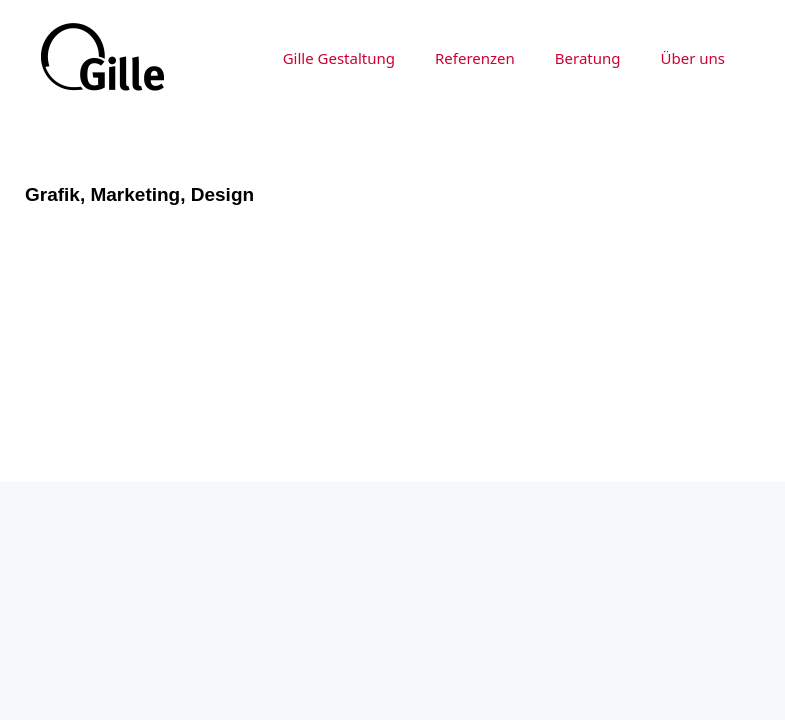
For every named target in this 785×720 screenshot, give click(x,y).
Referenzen (475, 58)
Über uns (693, 58)
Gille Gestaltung (339, 58)
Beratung (588, 58)
